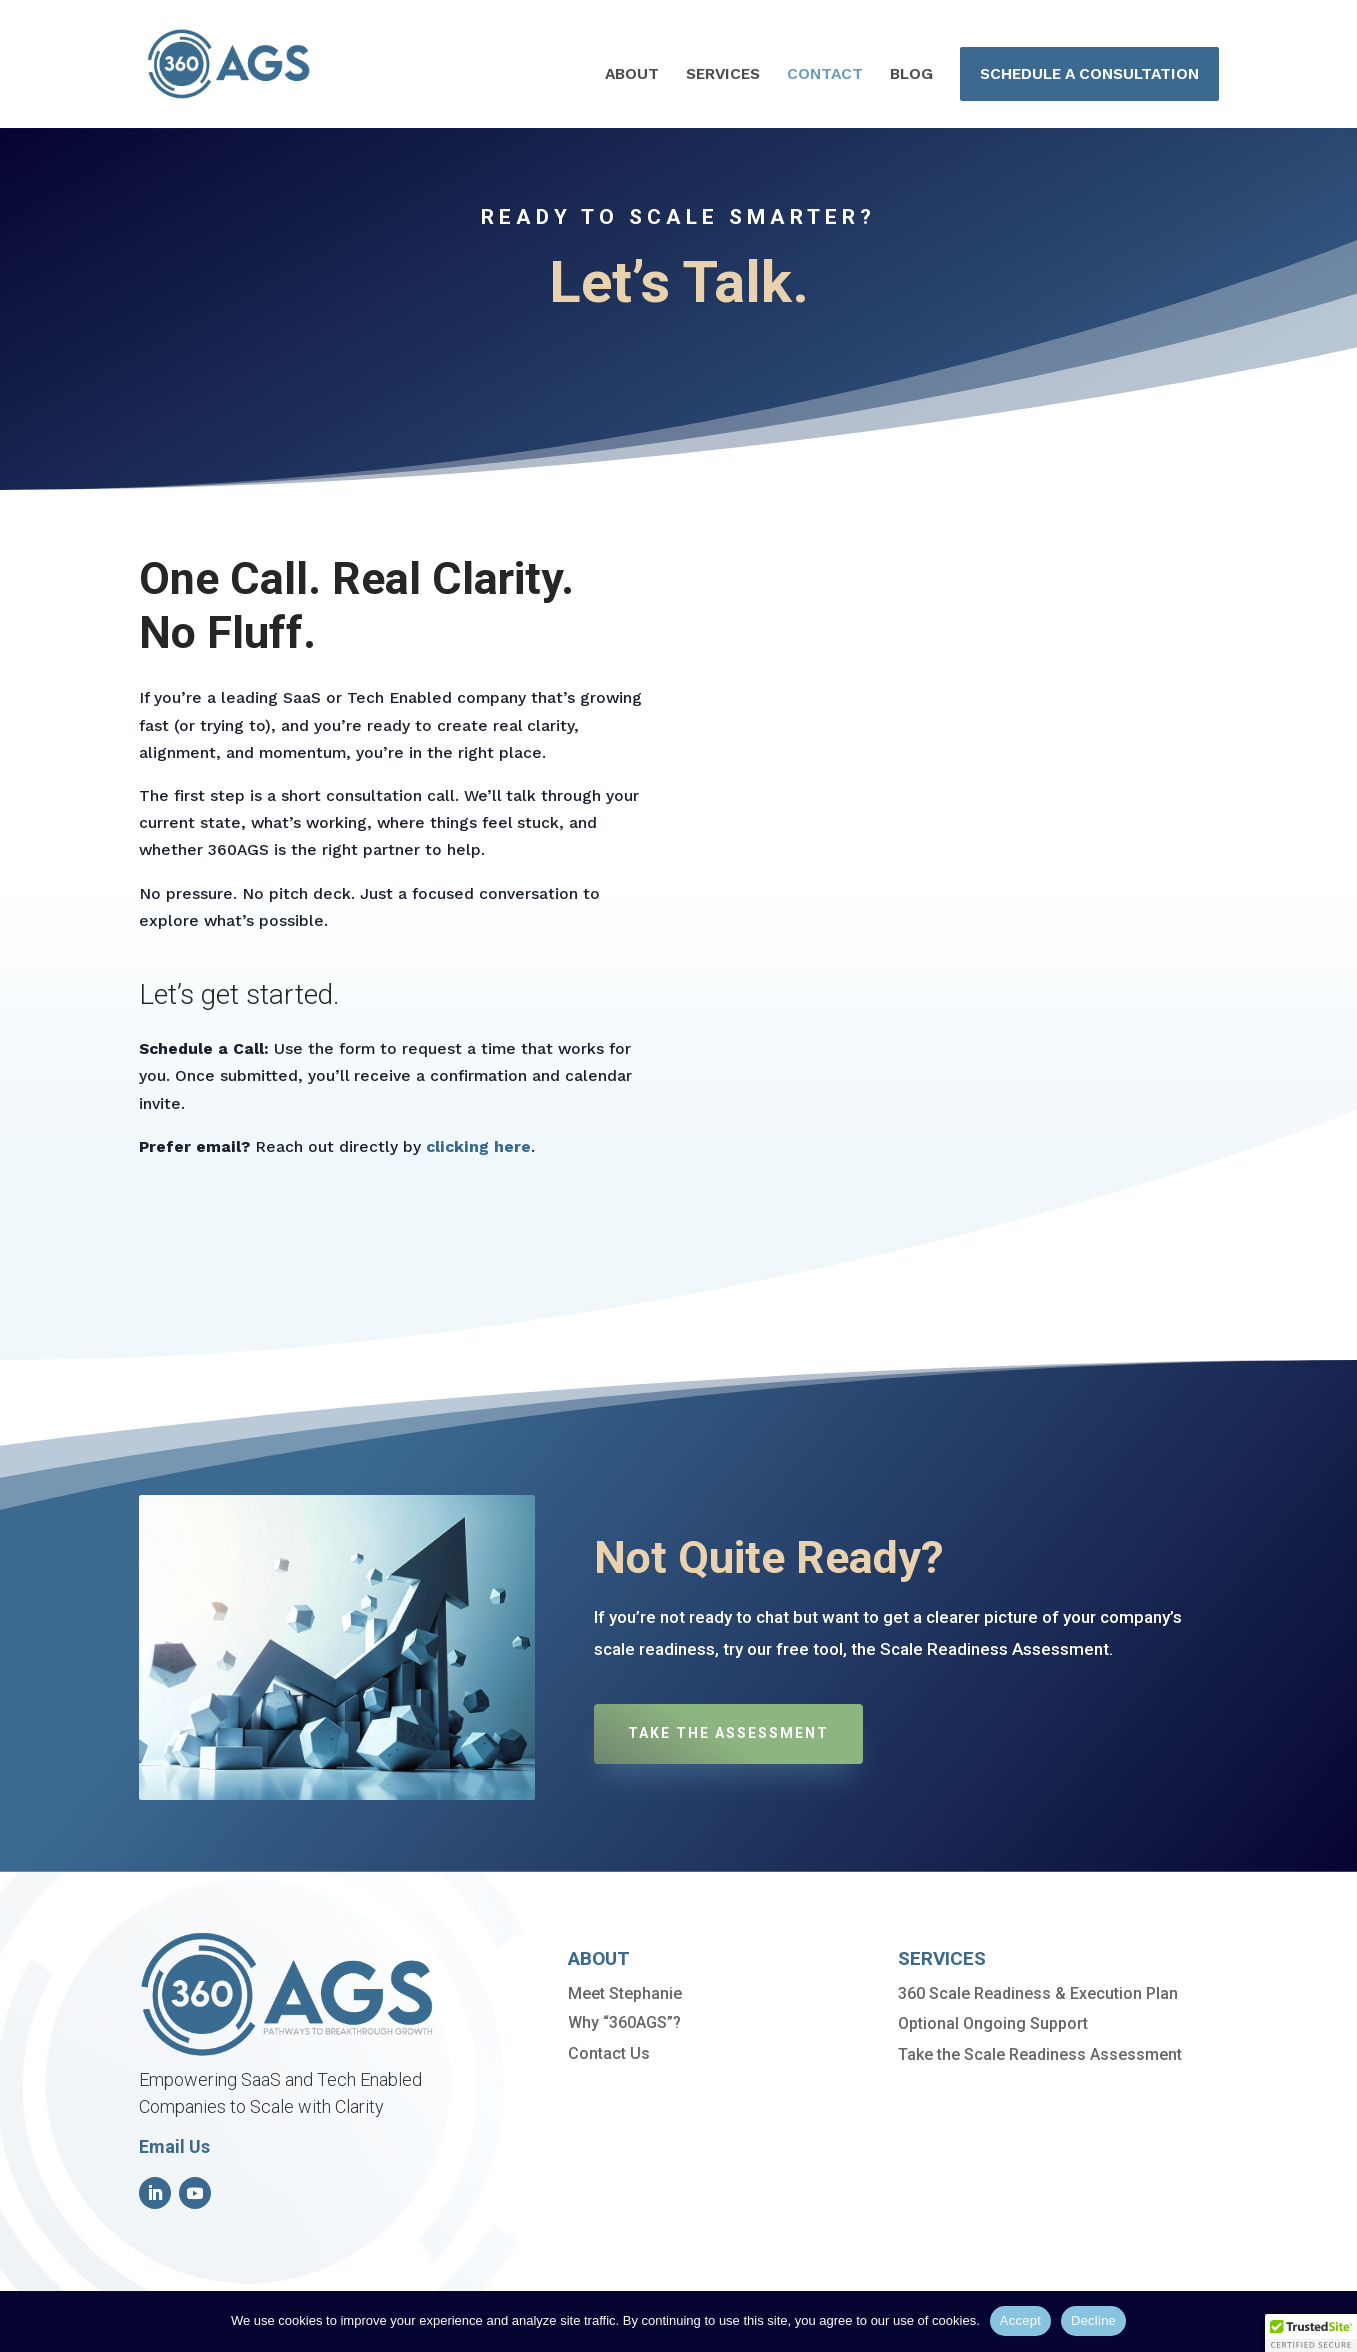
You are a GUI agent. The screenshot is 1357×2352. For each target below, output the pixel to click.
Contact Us (609, 2053)
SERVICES (723, 75)
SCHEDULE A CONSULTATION (1089, 73)
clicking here (478, 1146)
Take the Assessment (728, 1733)
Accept (1020, 2320)
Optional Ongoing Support (993, 2023)
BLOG (911, 75)
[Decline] (1332, 2321)
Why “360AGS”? (624, 2022)
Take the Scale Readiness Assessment (1040, 2054)
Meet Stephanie (625, 1993)
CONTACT (825, 75)
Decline (1093, 2320)
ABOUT (632, 75)
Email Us (174, 2146)
